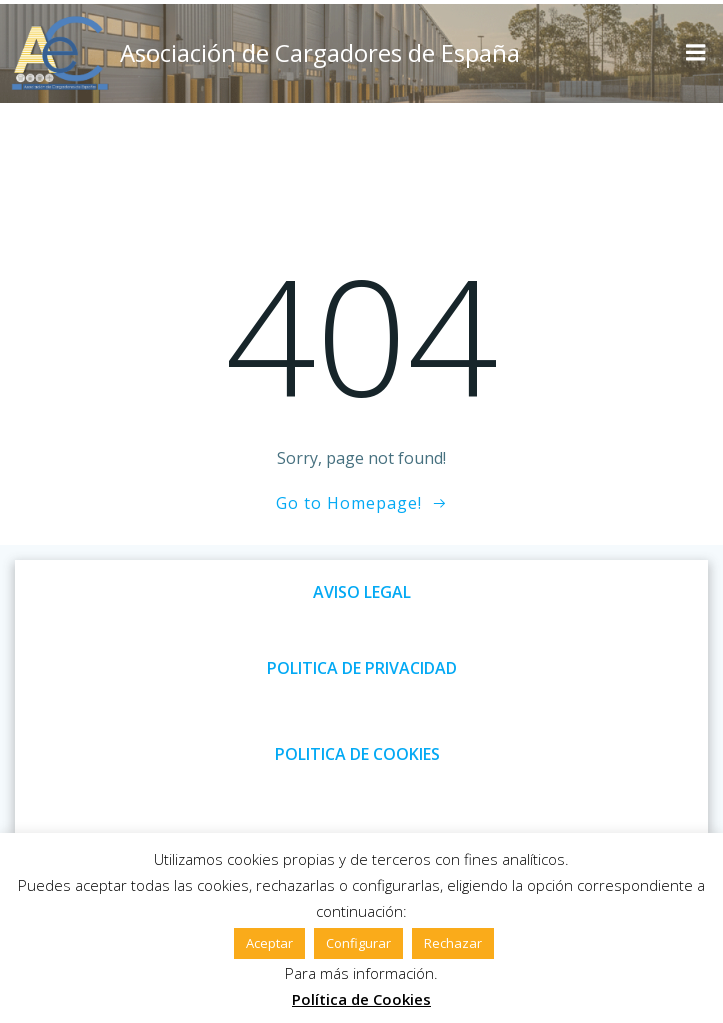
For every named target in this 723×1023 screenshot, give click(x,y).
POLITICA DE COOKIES (357, 754)
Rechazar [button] (453, 943)
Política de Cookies (361, 999)
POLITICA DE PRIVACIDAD (362, 668)
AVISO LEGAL (362, 592)
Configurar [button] (358, 943)
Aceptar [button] (269, 943)
